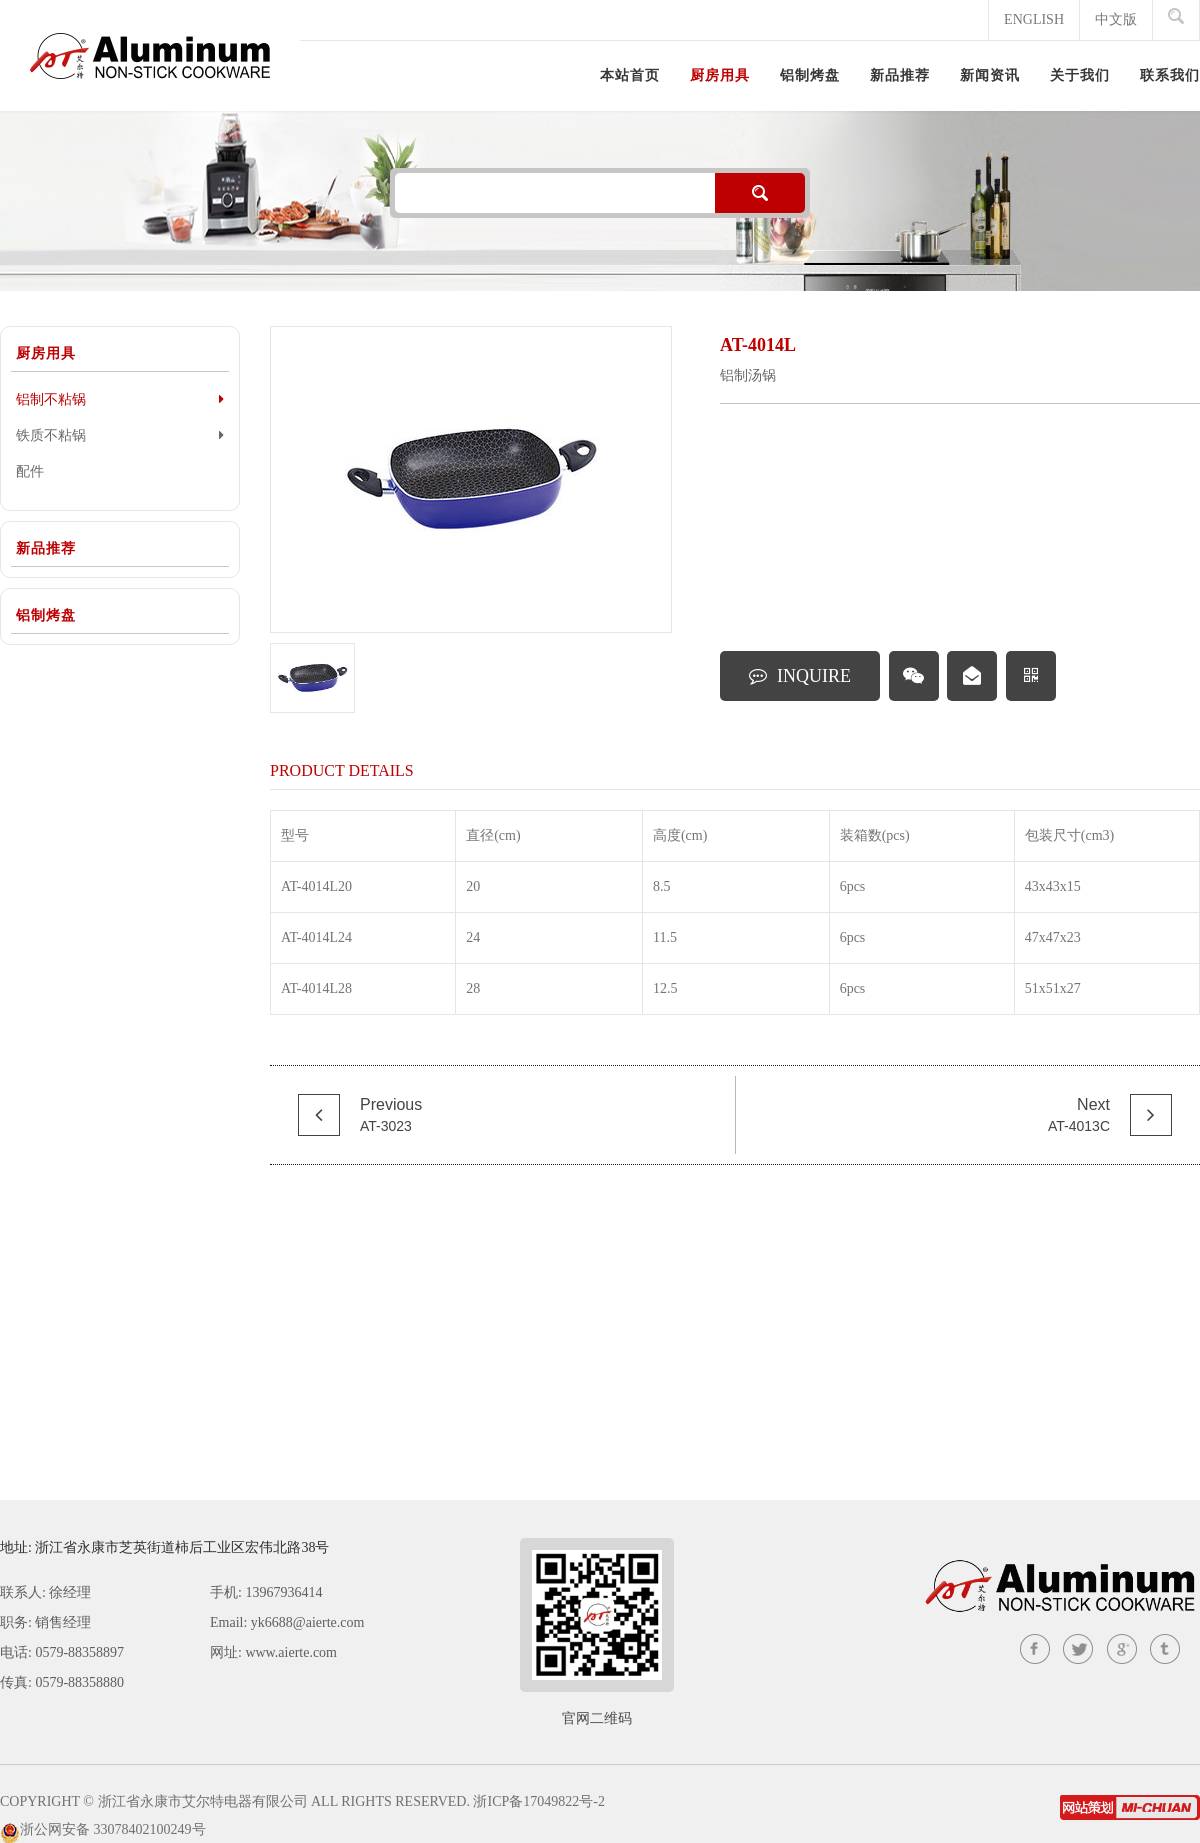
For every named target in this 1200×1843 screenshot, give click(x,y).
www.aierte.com (291, 1652)
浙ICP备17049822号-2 (538, 1801)
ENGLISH (1034, 19)
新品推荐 (46, 548)
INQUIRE (800, 676)
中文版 (1116, 19)
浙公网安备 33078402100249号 (113, 1829)
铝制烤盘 (46, 615)
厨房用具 (46, 353)
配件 (30, 471)
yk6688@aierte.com (308, 1622)
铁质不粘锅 (120, 435)
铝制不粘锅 (120, 399)
